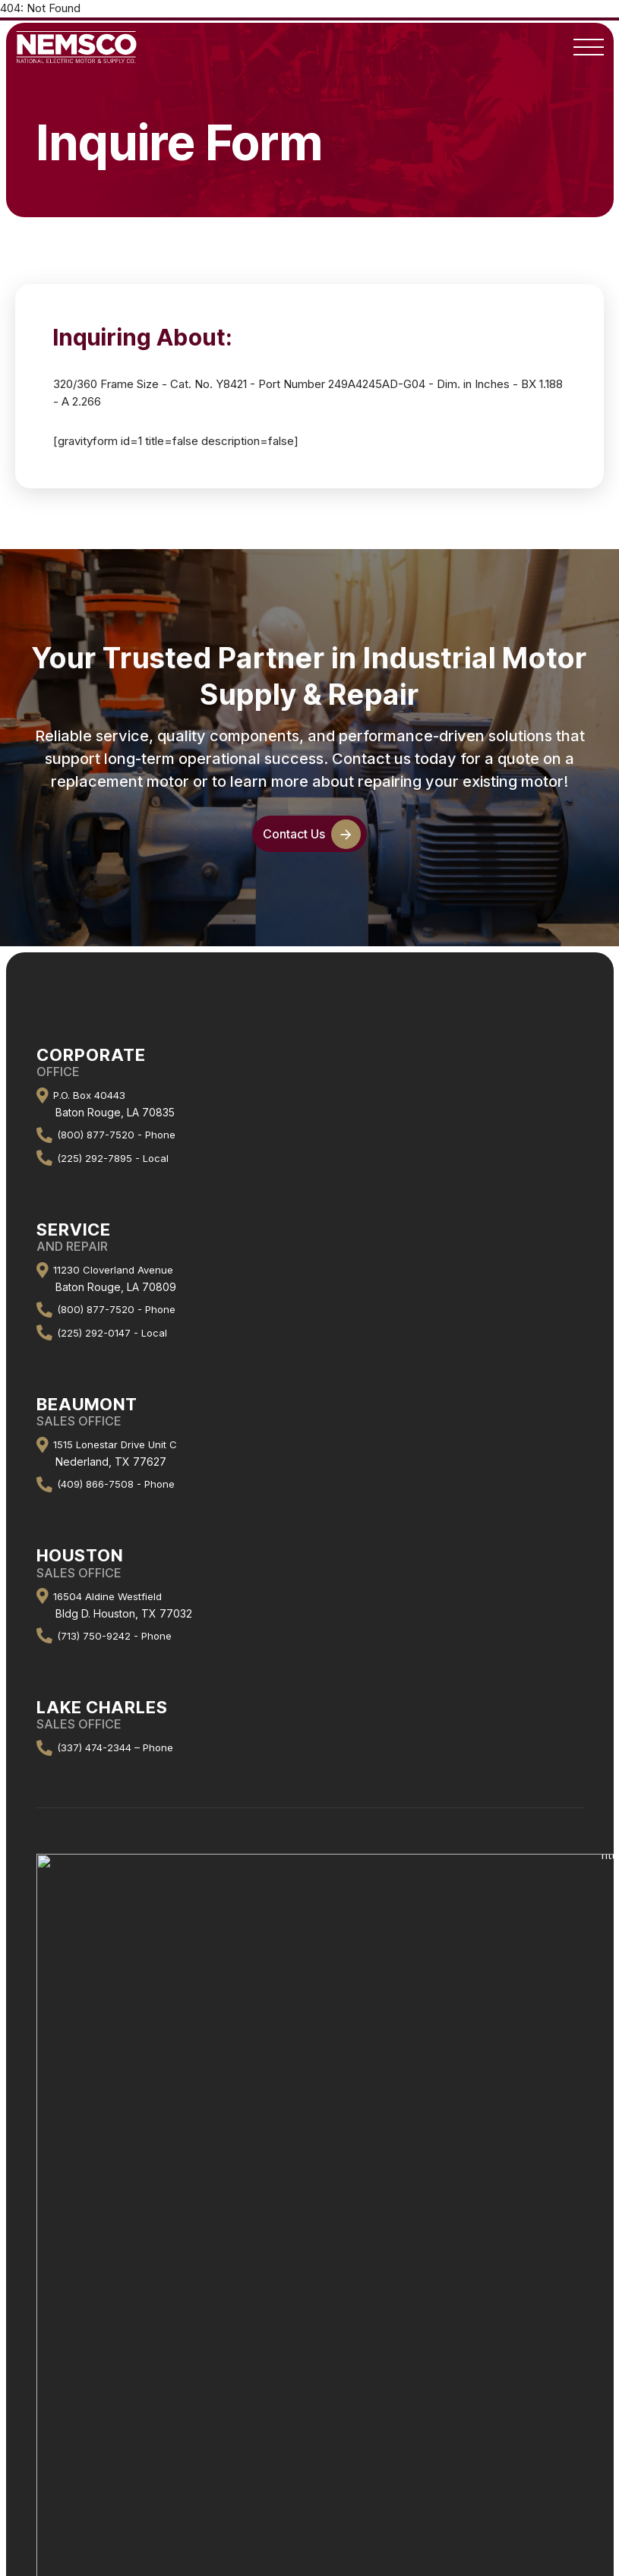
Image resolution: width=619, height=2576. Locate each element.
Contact (309, 2210)
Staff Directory (309, 2189)
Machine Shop (309, 2299)
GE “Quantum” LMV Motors (310, 2407)
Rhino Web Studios (369, 2517)
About (309, 2150)
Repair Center (310, 2278)
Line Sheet (309, 2318)
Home (309, 2130)
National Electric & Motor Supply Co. (275, 2478)
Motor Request (310, 2388)
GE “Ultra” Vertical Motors (309, 2427)
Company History (309, 2170)
